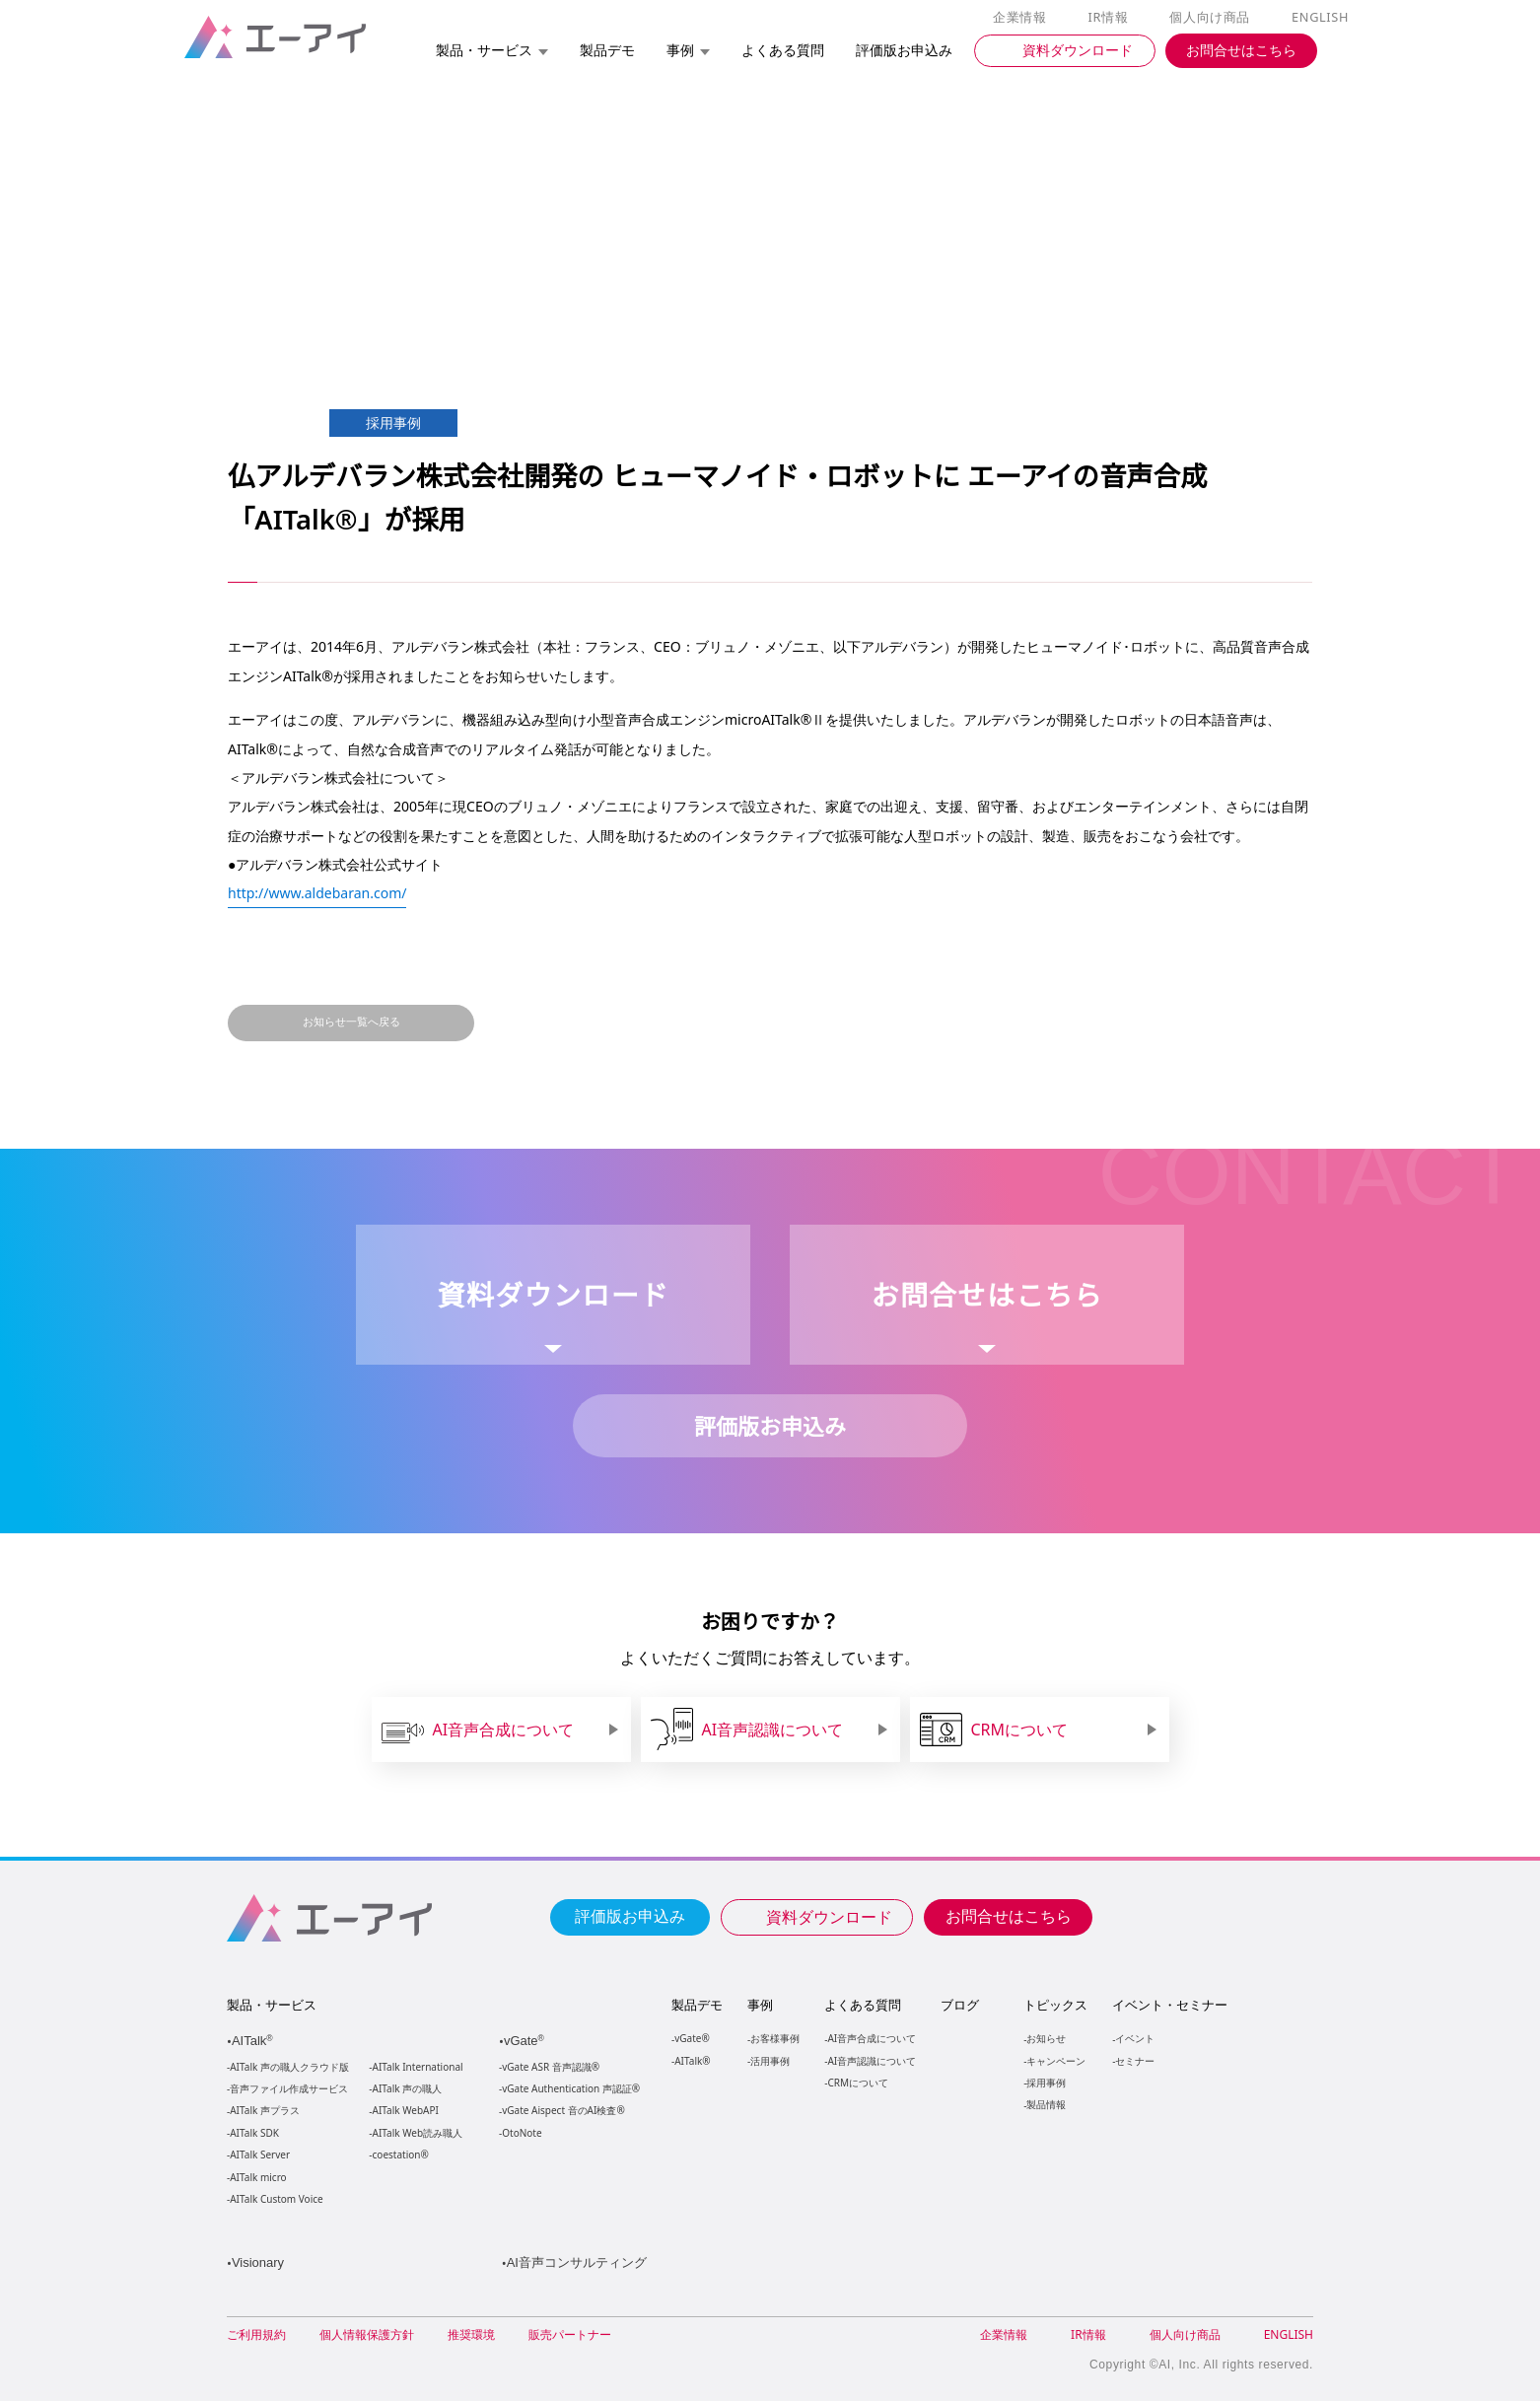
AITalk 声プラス (265, 2110)
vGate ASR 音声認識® (548, 2067)
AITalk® (691, 2060)
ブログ (959, 2005)
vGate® (690, 2037)
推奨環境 (471, 2335)
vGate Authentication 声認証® (569, 2089)
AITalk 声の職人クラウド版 (289, 2067)
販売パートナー (569, 2335)
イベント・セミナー (1168, 2005)
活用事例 (770, 2060)
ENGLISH (1322, 18)
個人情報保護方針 (366, 2335)
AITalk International (418, 2067)
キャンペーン (1055, 2060)
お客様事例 (775, 2037)
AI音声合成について (871, 2037)
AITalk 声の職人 (408, 2089)
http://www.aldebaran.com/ (318, 892)
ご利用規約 (256, 2335)
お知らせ (1045, 2037)
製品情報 (1045, 2103)
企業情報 (1024, 18)
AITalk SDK (254, 2133)
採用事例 (1045, 2082)
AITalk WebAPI (405, 2110)
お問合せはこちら (1008, 1915)
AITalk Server (259, 2155)
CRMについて (857, 2082)
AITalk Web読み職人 (417, 2133)
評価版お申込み (630, 1915)
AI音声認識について (871, 2060)
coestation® (399, 2155)
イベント (1134, 2037)
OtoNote (520, 2133)
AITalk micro (258, 2177)
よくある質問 (862, 2005)
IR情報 (1111, 18)
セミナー (1134, 2060)
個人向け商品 (1212, 18)
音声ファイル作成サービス (289, 2089)
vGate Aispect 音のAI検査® (561, 2110)
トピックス (1054, 2005)
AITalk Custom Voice (275, 2199)
